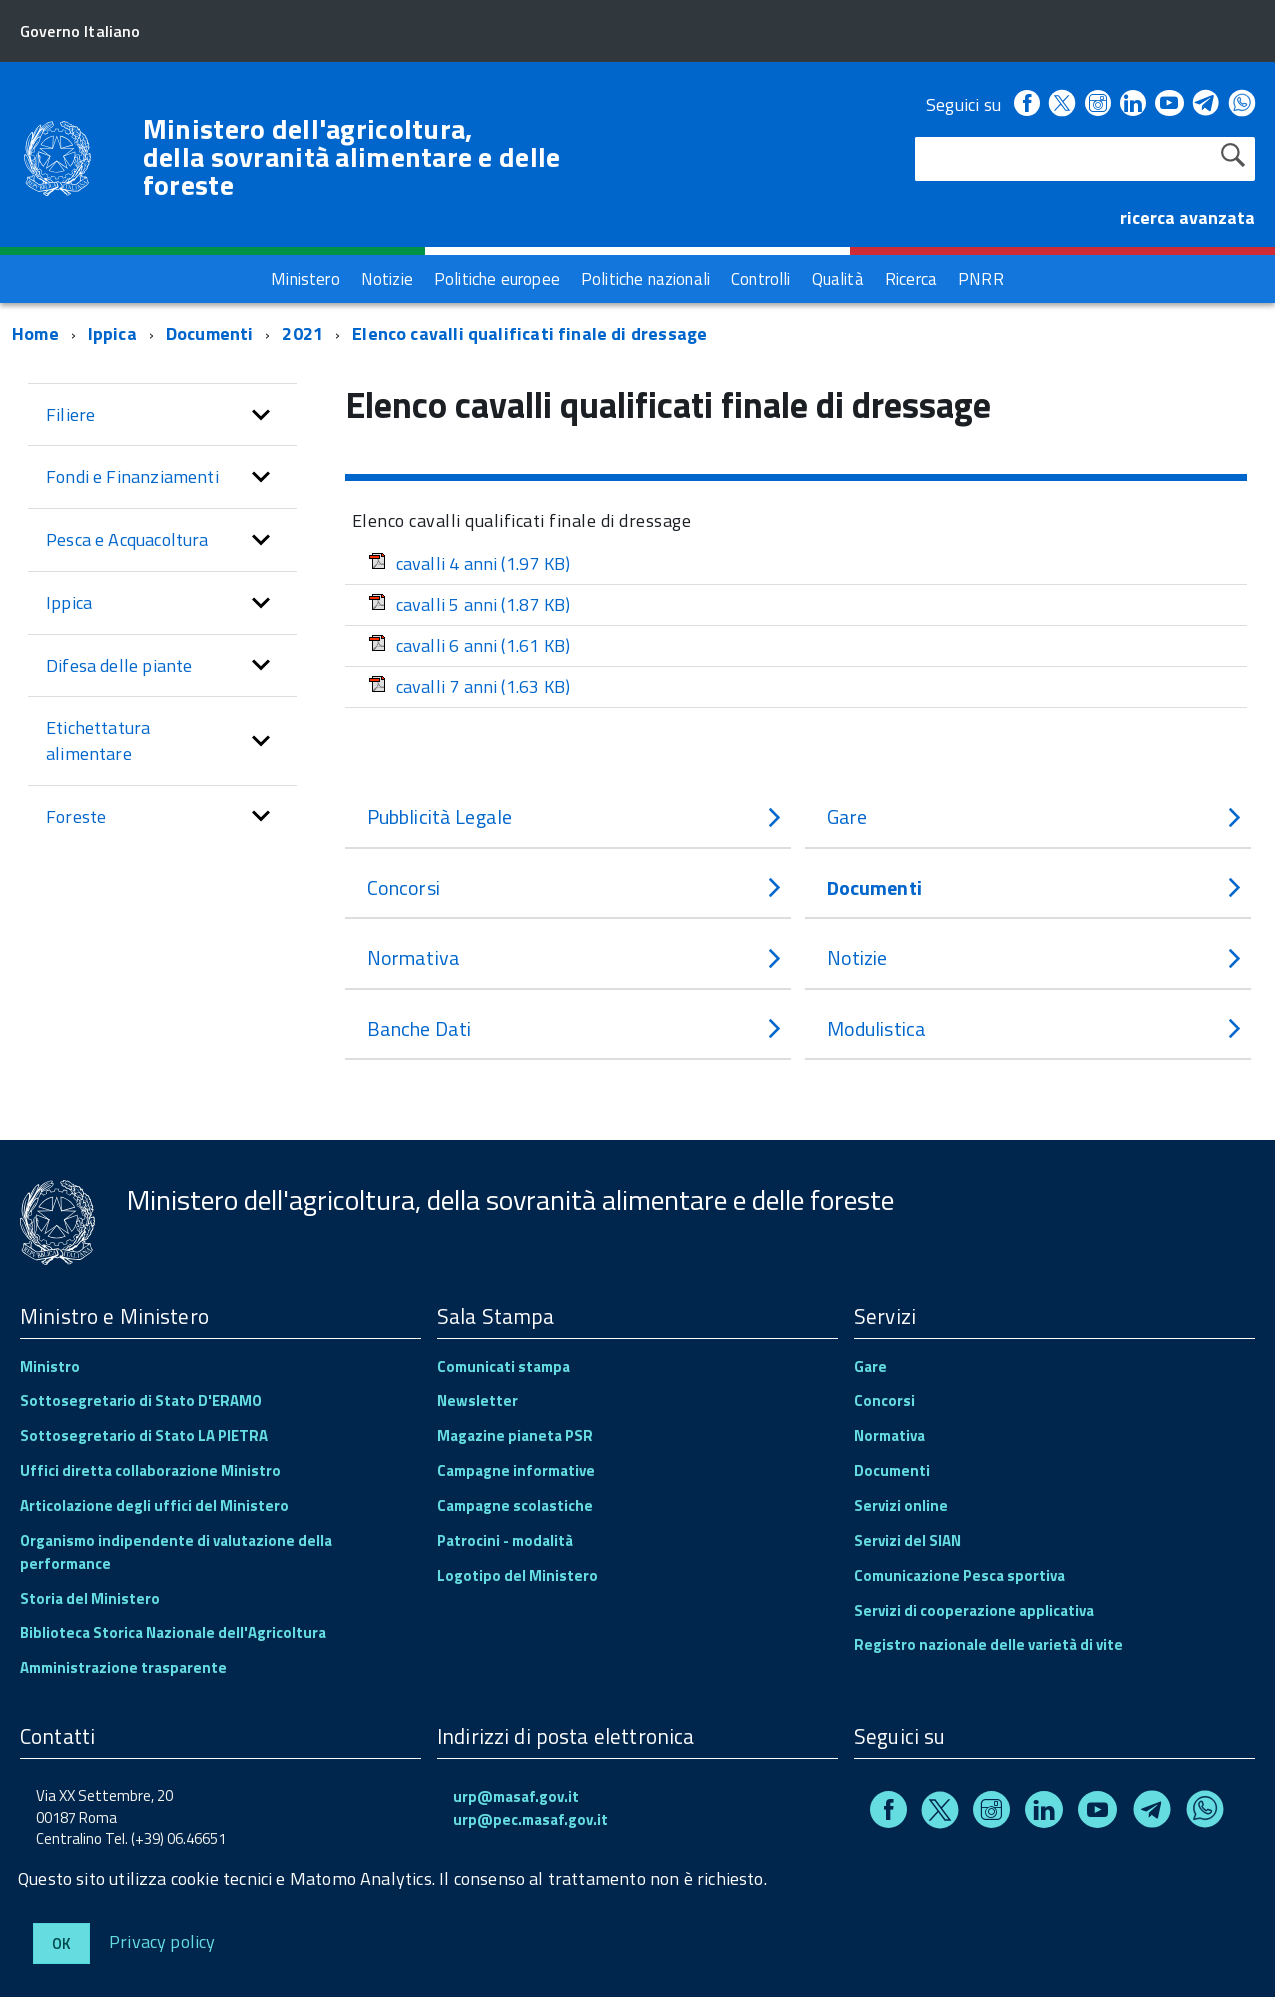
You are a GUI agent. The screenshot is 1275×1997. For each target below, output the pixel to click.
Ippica (112, 331)
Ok (61, 1943)
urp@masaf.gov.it (516, 1794)
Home (35, 331)
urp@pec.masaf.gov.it (530, 1817)
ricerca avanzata (1187, 217)
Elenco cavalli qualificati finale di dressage (529, 331)
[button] (261, 413)
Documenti (210, 331)
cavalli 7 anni (469, 684)
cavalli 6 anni (469, 643)
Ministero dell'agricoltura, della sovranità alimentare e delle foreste (352, 157)
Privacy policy (162, 1940)
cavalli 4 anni (469, 561)
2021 (302, 331)
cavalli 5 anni (469, 602)
